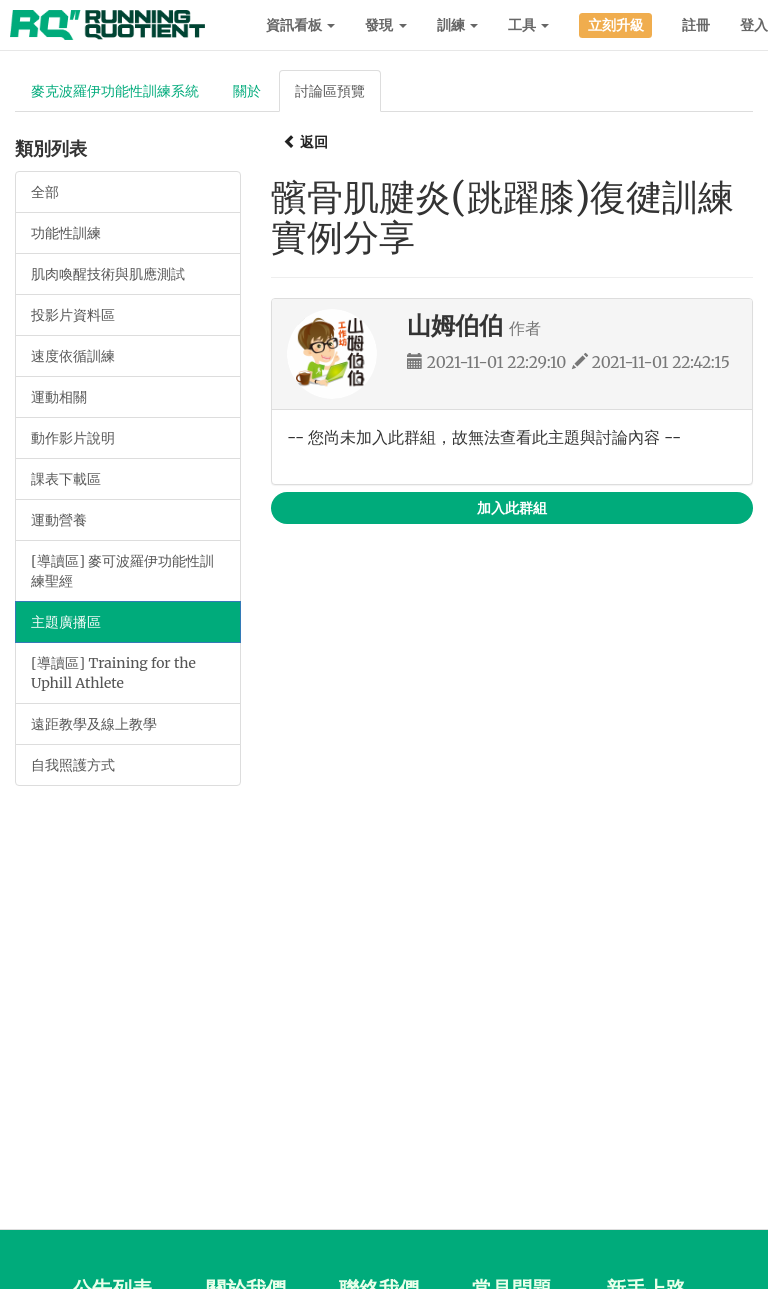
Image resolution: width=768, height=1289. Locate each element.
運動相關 (59, 397)
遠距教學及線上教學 (94, 724)
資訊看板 (300, 25)
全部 (45, 192)
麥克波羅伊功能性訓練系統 (115, 91)
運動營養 (59, 520)
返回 (305, 142)
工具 (528, 25)
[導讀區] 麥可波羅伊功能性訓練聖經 (122, 571)
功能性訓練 (66, 233)
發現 (385, 25)
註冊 (696, 25)
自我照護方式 (73, 765)
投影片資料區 (73, 315)
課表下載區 (66, 479)
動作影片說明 (73, 438)
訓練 (457, 25)
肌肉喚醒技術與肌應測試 (108, 274)
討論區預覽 (330, 91)
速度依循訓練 (73, 356)
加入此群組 (512, 508)
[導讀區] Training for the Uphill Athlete (113, 673)
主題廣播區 (66, 622)
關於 (247, 91)
